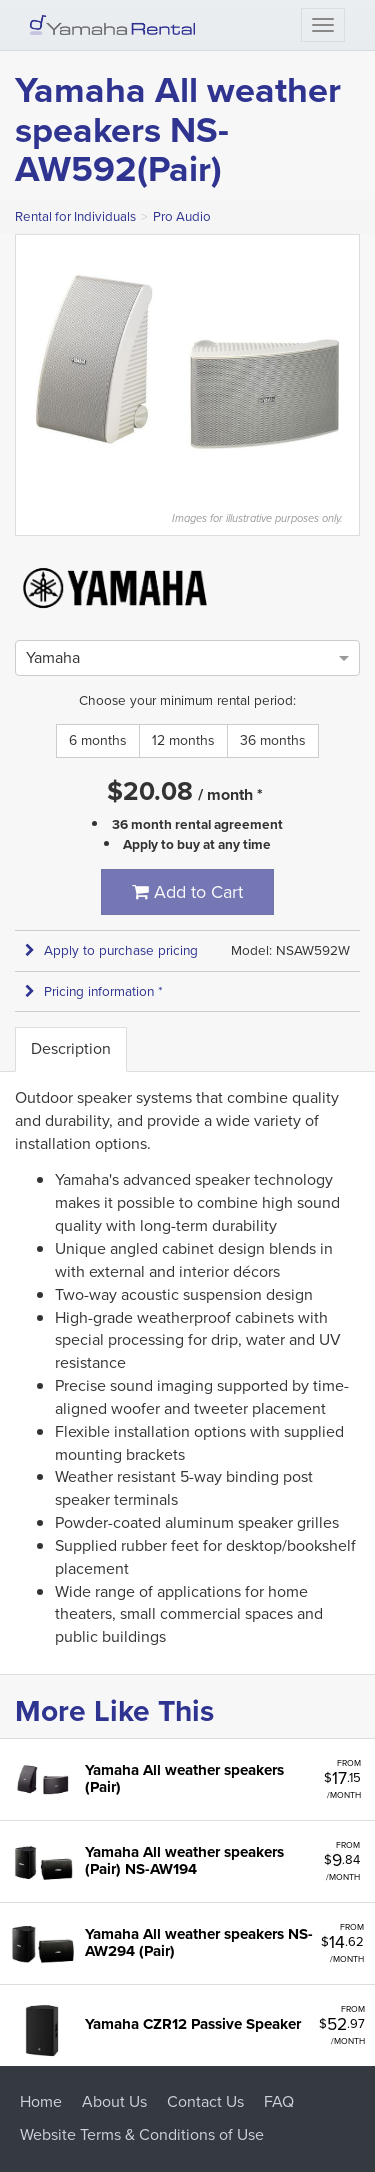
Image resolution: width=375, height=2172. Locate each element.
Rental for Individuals (75, 216)
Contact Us (205, 2101)
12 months (183, 740)
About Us (114, 2101)
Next (349, 362)
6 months (98, 740)
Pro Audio (182, 216)
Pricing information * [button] (94, 991)
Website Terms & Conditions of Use (142, 2134)
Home (41, 2101)
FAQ (279, 2101)
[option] (53, 657)
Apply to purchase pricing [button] (111, 950)
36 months (273, 740)
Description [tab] (71, 1048)
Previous (26, 362)
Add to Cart (187, 892)
